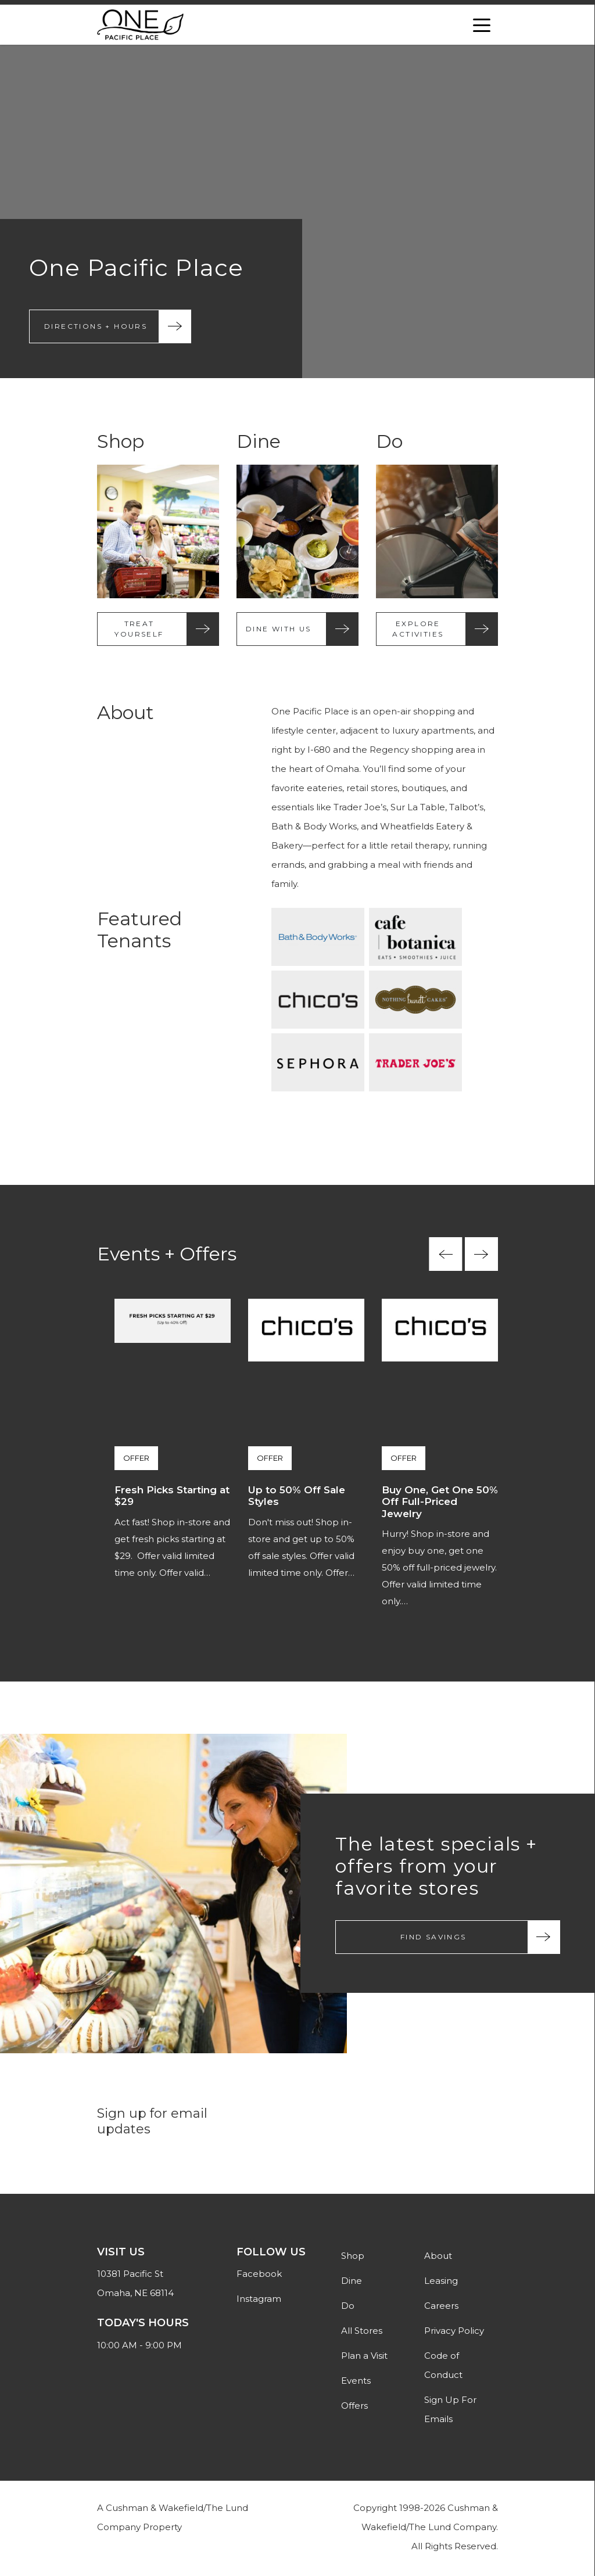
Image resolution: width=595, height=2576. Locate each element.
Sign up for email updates (152, 2124)
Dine (351, 2283)
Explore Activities (417, 629)
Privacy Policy (454, 2333)
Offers (354, 2408)
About (438, 2258)
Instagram (258, 2301)
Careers (441, 2308)
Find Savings (433, 1939)
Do (347, 2308)
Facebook (259, 2276)
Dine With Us (278, 630)
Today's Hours (143, 2325)
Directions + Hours (95, 326)
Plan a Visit (364, 2358)
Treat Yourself (138, 629)
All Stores (361, 2333)
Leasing (441, 2283)
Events (356, 2383)
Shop (352, 2258)
